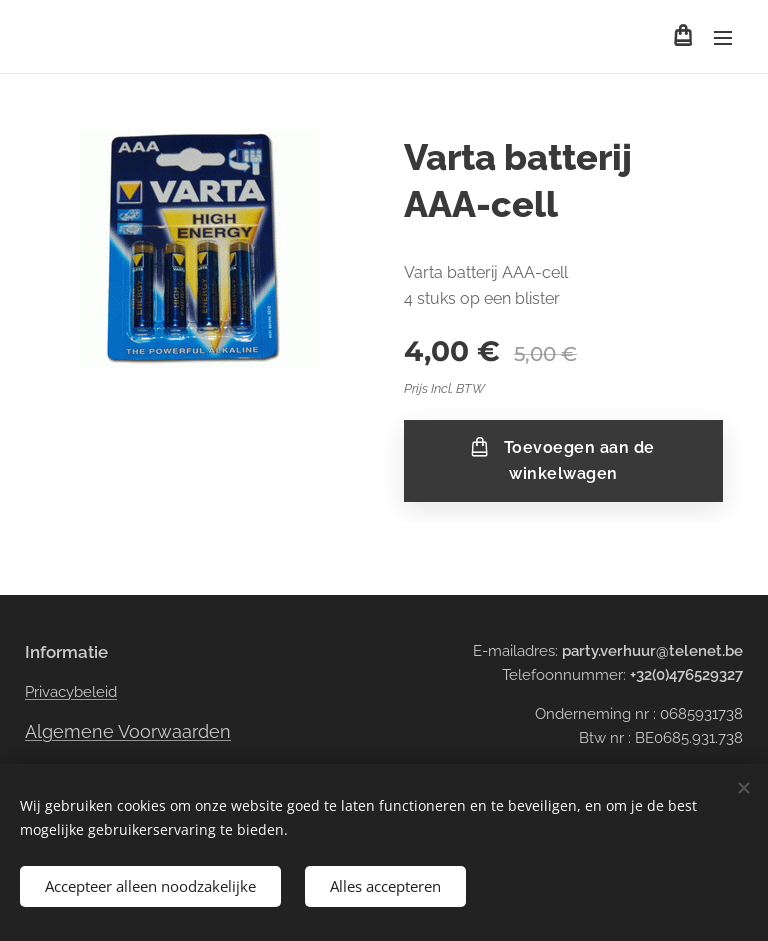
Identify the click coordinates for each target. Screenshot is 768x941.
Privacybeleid (71, 692)
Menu (723, 38)
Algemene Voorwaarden (128, 731)
